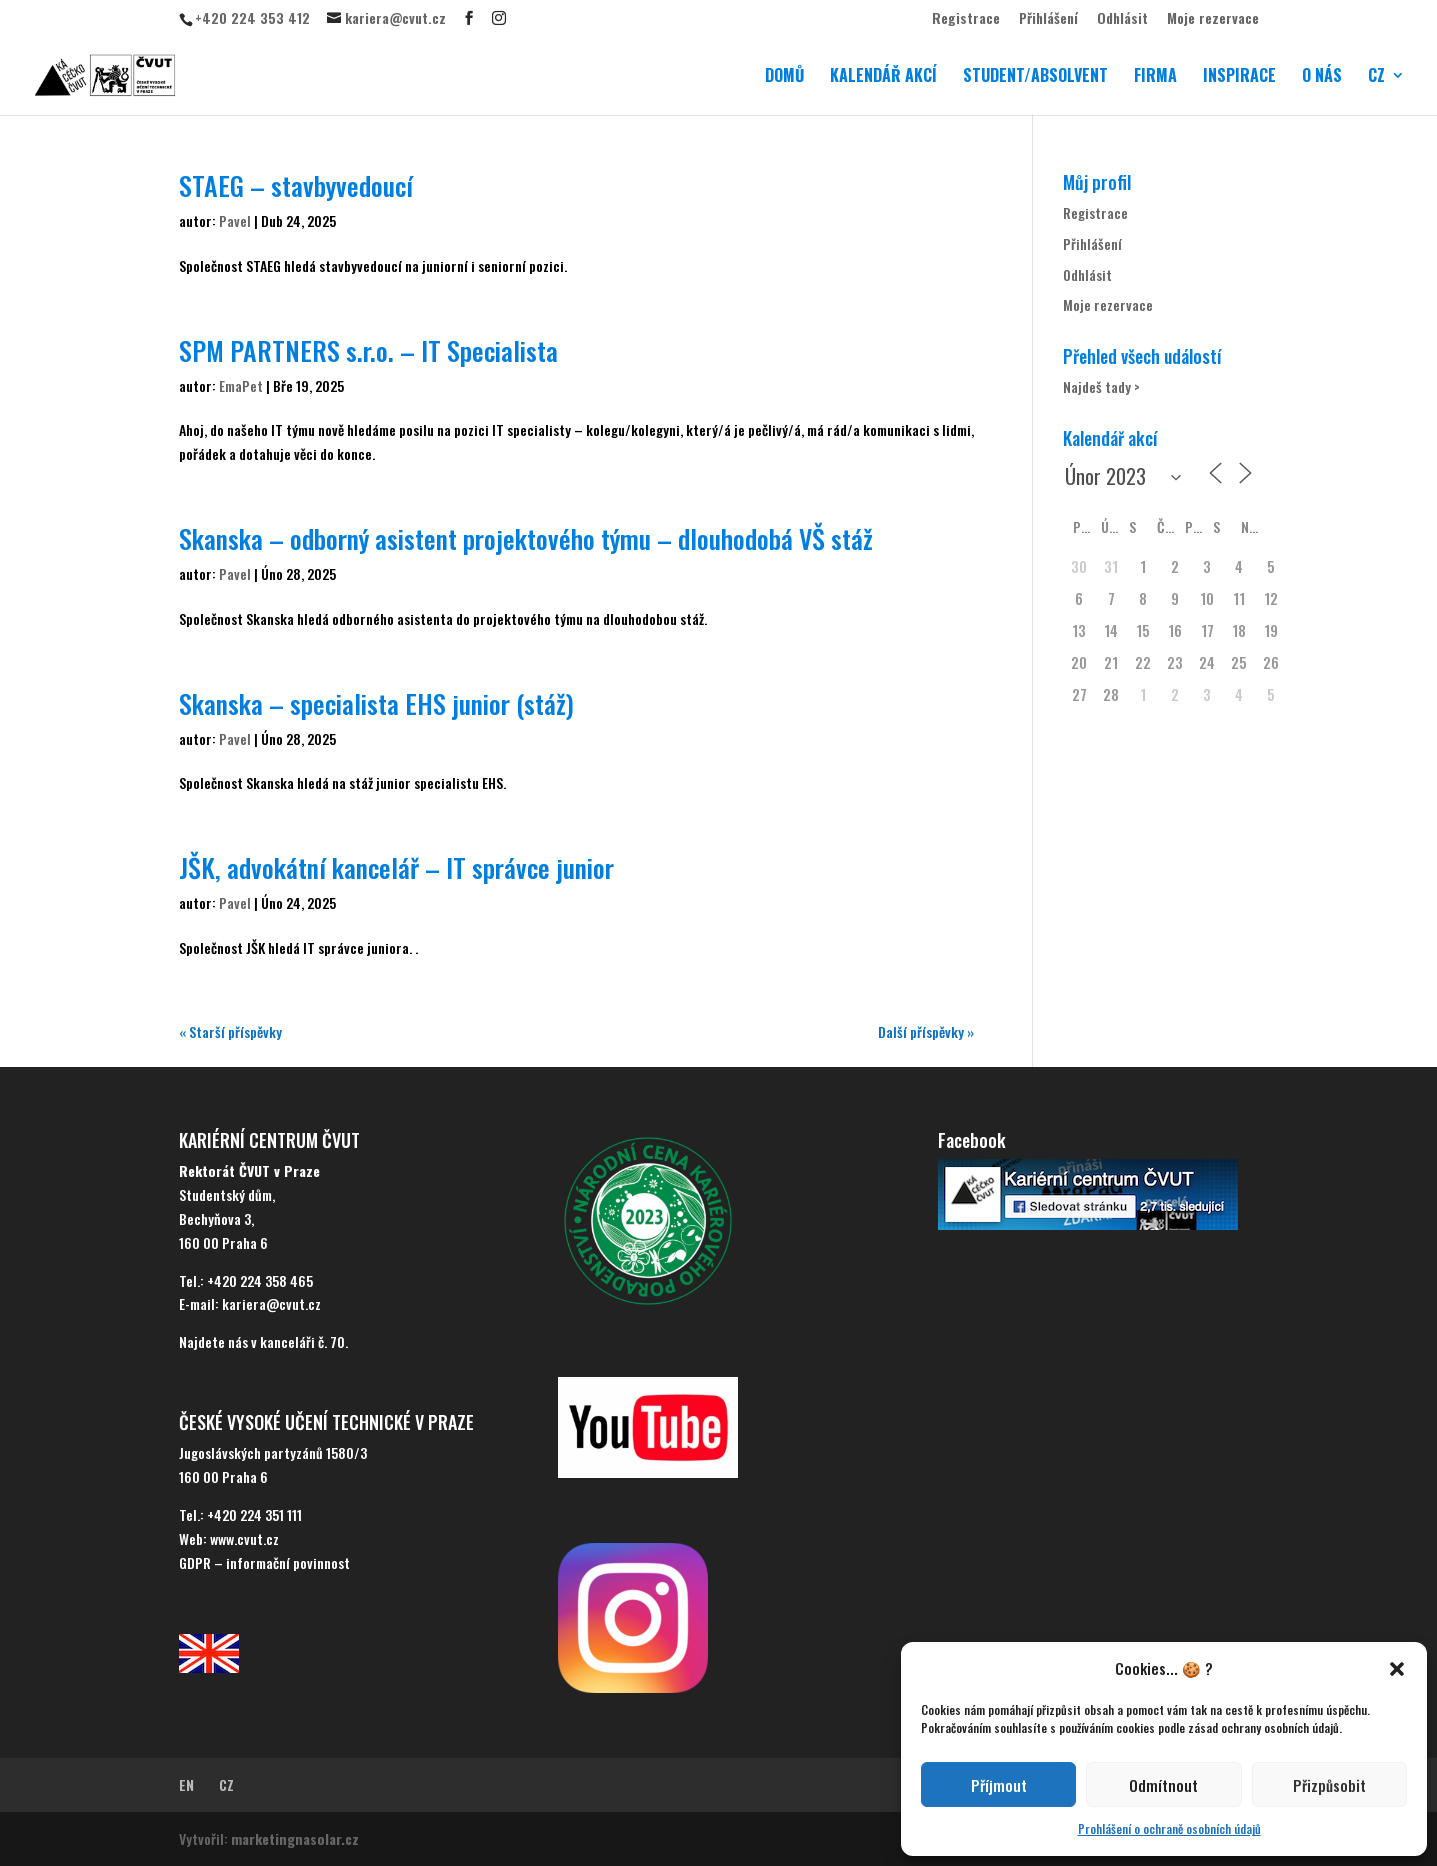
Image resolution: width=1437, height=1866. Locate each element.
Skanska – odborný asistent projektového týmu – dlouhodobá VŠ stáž (526, 538)
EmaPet (241, 385)
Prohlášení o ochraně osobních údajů (1169, 1828)
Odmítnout (1163, 1785)
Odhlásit (1122, 19)
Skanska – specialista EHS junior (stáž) (376, 703)
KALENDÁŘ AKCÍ (883, 77)
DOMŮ (784, 77)
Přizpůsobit (1329, 1785)
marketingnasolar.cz (295, 1838)
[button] (1397, 1669)
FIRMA (1155, 77)
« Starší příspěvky (230, 1031)
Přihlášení (1048, 19)
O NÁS (1322, 77)
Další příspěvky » (926, 1031)
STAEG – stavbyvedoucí (296, 185)
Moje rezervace (1213, 19)
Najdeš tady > (1101, 386)
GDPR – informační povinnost (264, 1562)
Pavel (235, 220)
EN (186, 1784)
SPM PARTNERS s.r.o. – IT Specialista (368, 350)
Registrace (966, 19)
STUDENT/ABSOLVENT (1035, 77)
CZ (1376, 77)
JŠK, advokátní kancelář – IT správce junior (396, 867)
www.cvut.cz (244, 1538)
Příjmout (999, 1785)
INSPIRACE (1239, 77)
